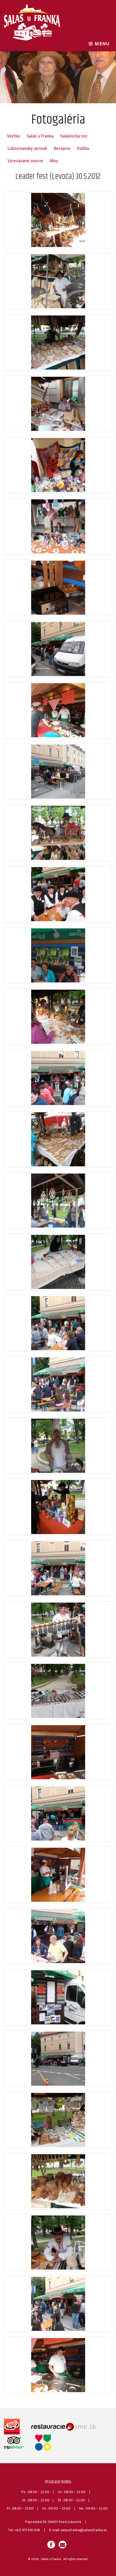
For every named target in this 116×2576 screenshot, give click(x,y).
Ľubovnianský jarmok (27, 148)
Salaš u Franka (40, 136)
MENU (100, 43)
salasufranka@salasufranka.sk (83, 2530)
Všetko (13, 136)
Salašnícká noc (74, 136)
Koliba (83, 148)
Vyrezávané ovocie (25, 160)
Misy (54, 160)
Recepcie (62, 148)
